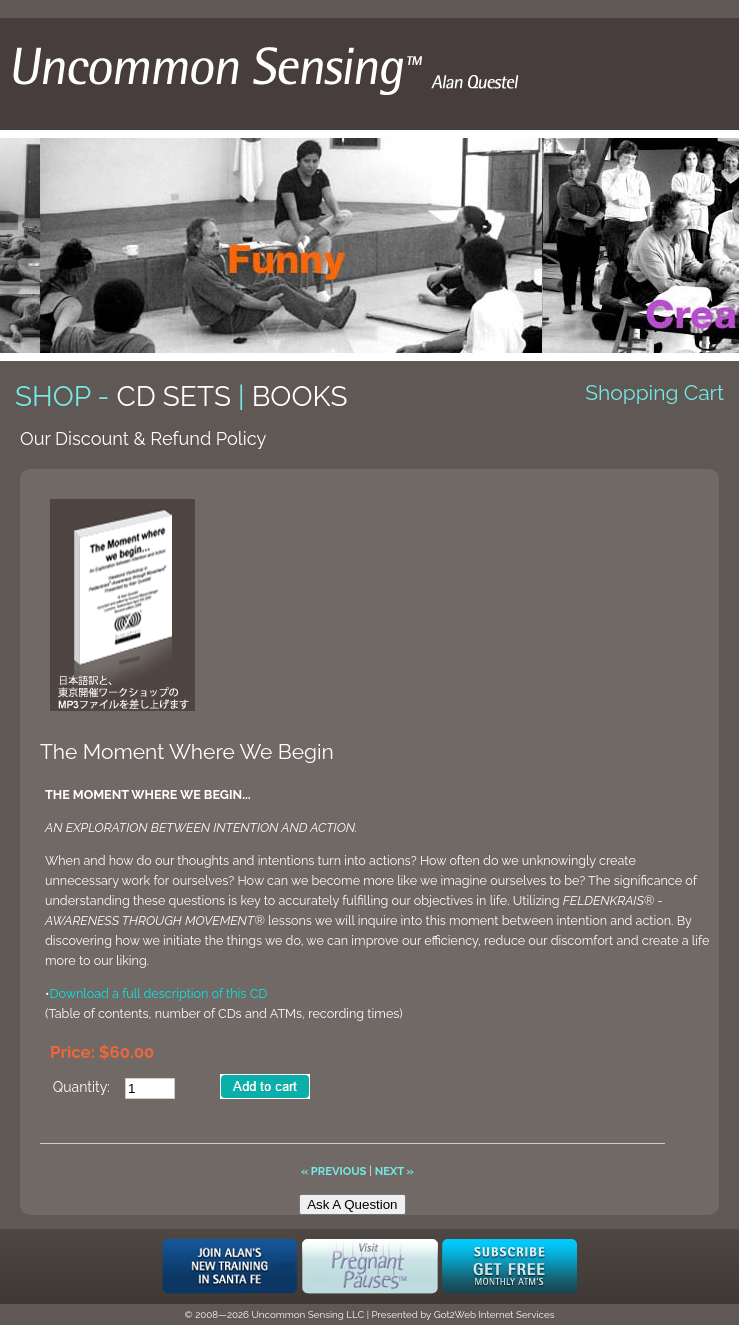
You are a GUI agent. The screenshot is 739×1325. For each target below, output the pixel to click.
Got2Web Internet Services (494, 1314)
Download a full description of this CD (158, 993)
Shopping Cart (654, 392)
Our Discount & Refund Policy (143, 438)
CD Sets (173, 396)
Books (300, 396)
